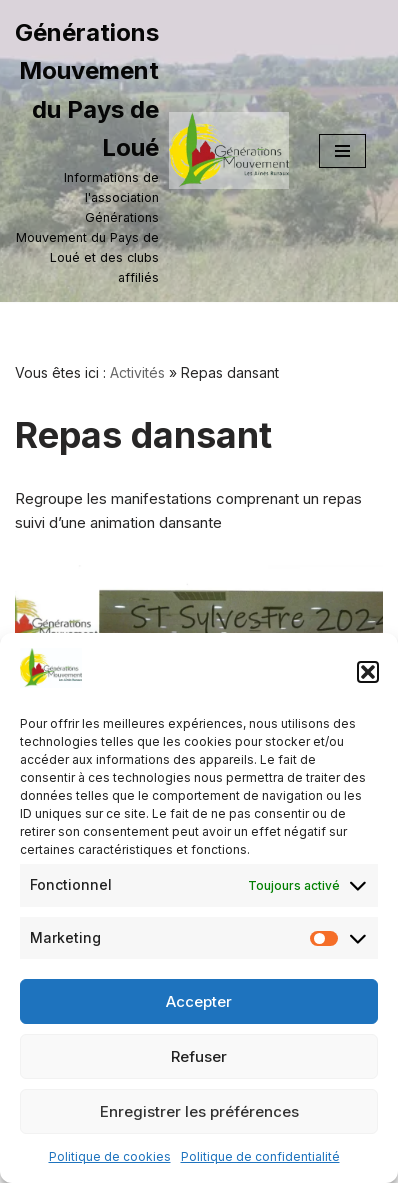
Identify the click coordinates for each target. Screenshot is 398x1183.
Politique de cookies (110, 1156)
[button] (368, 672)
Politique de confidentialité (260, 1156)
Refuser (199, 1056)
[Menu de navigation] (342, 151)
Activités (137, 372)
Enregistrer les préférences (199, 1111)
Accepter (199, 1001)
